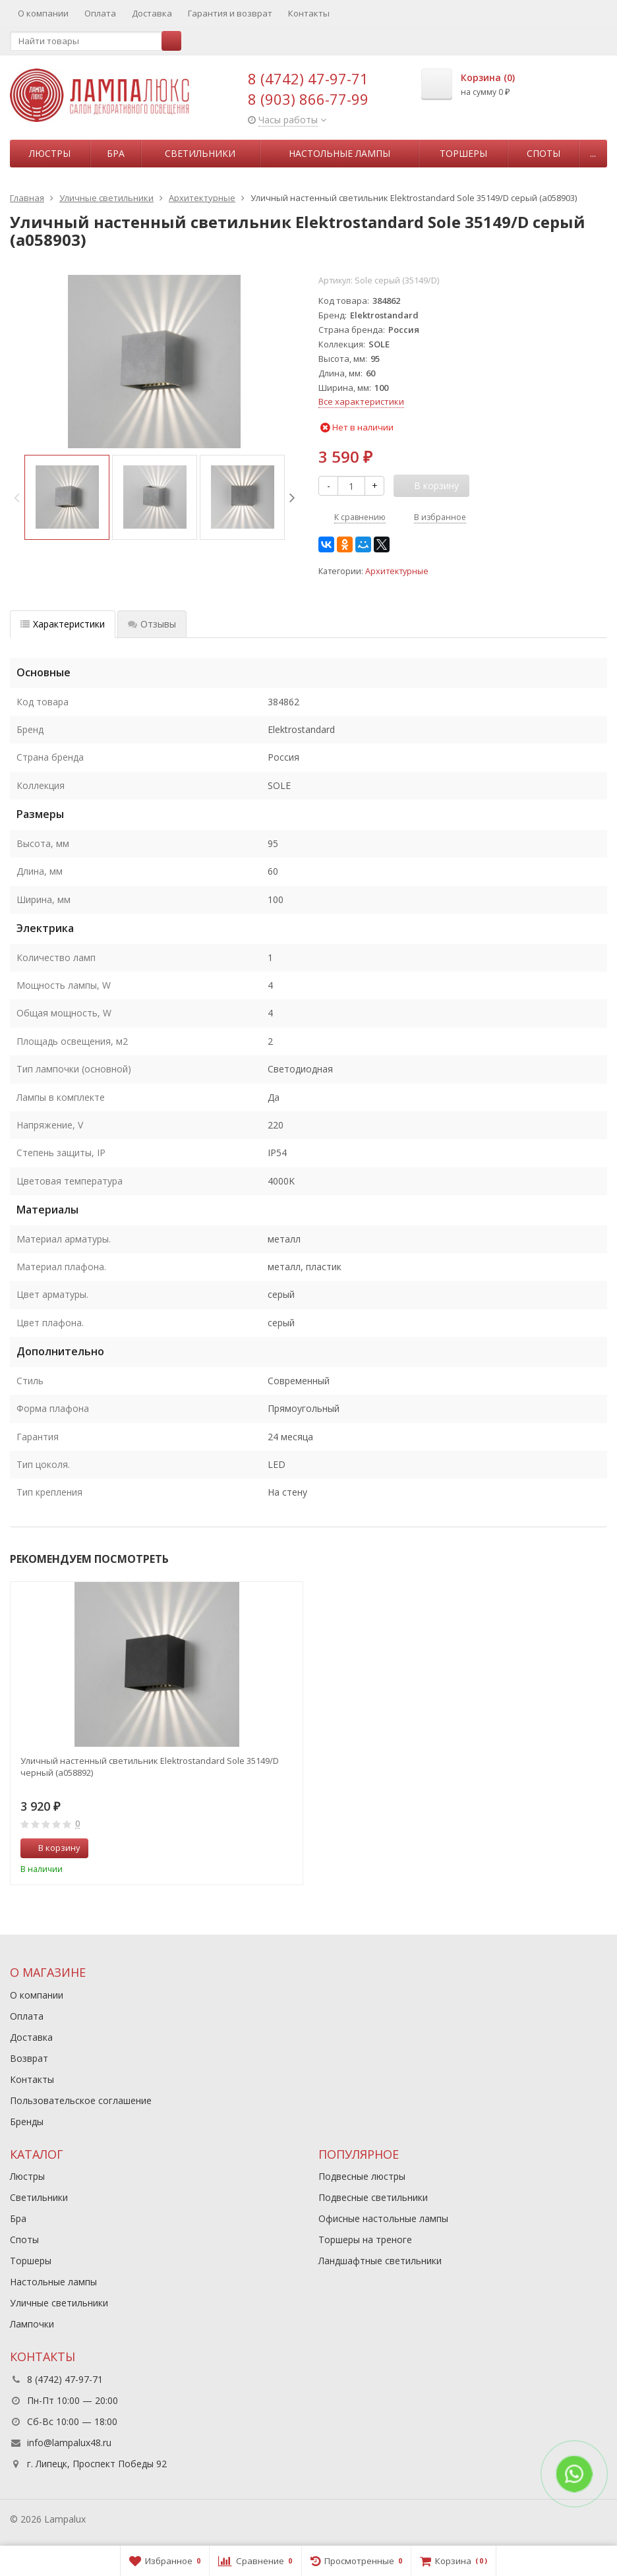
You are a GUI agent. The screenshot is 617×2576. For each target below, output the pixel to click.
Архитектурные (396, 571)
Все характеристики (361, 401)
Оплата (100, 13)
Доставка (152, 13)
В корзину (52, 1848)
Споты (543, 153)
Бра (116, 153)
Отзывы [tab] (152, 624)
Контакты (309, 13)
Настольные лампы (339, 153)
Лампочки (32, 2324)
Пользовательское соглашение (81, 2100)
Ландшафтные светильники (380, 2260)
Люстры (50, 153)
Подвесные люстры (361, 2176)
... (593, 153)
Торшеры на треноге (365, 2239)
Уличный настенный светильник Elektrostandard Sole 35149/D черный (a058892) (149, 1766)
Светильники (200, 153)
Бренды (27, 2121)
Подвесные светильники (373, 2197)
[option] (67, 497)
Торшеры (463, 153)
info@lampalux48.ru (69, 2442)
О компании (43, 13)
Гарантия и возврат (230, 13)
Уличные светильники (59, 2303)
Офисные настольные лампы (383, 2218)
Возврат (29, 2058)
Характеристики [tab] (62, 624)
